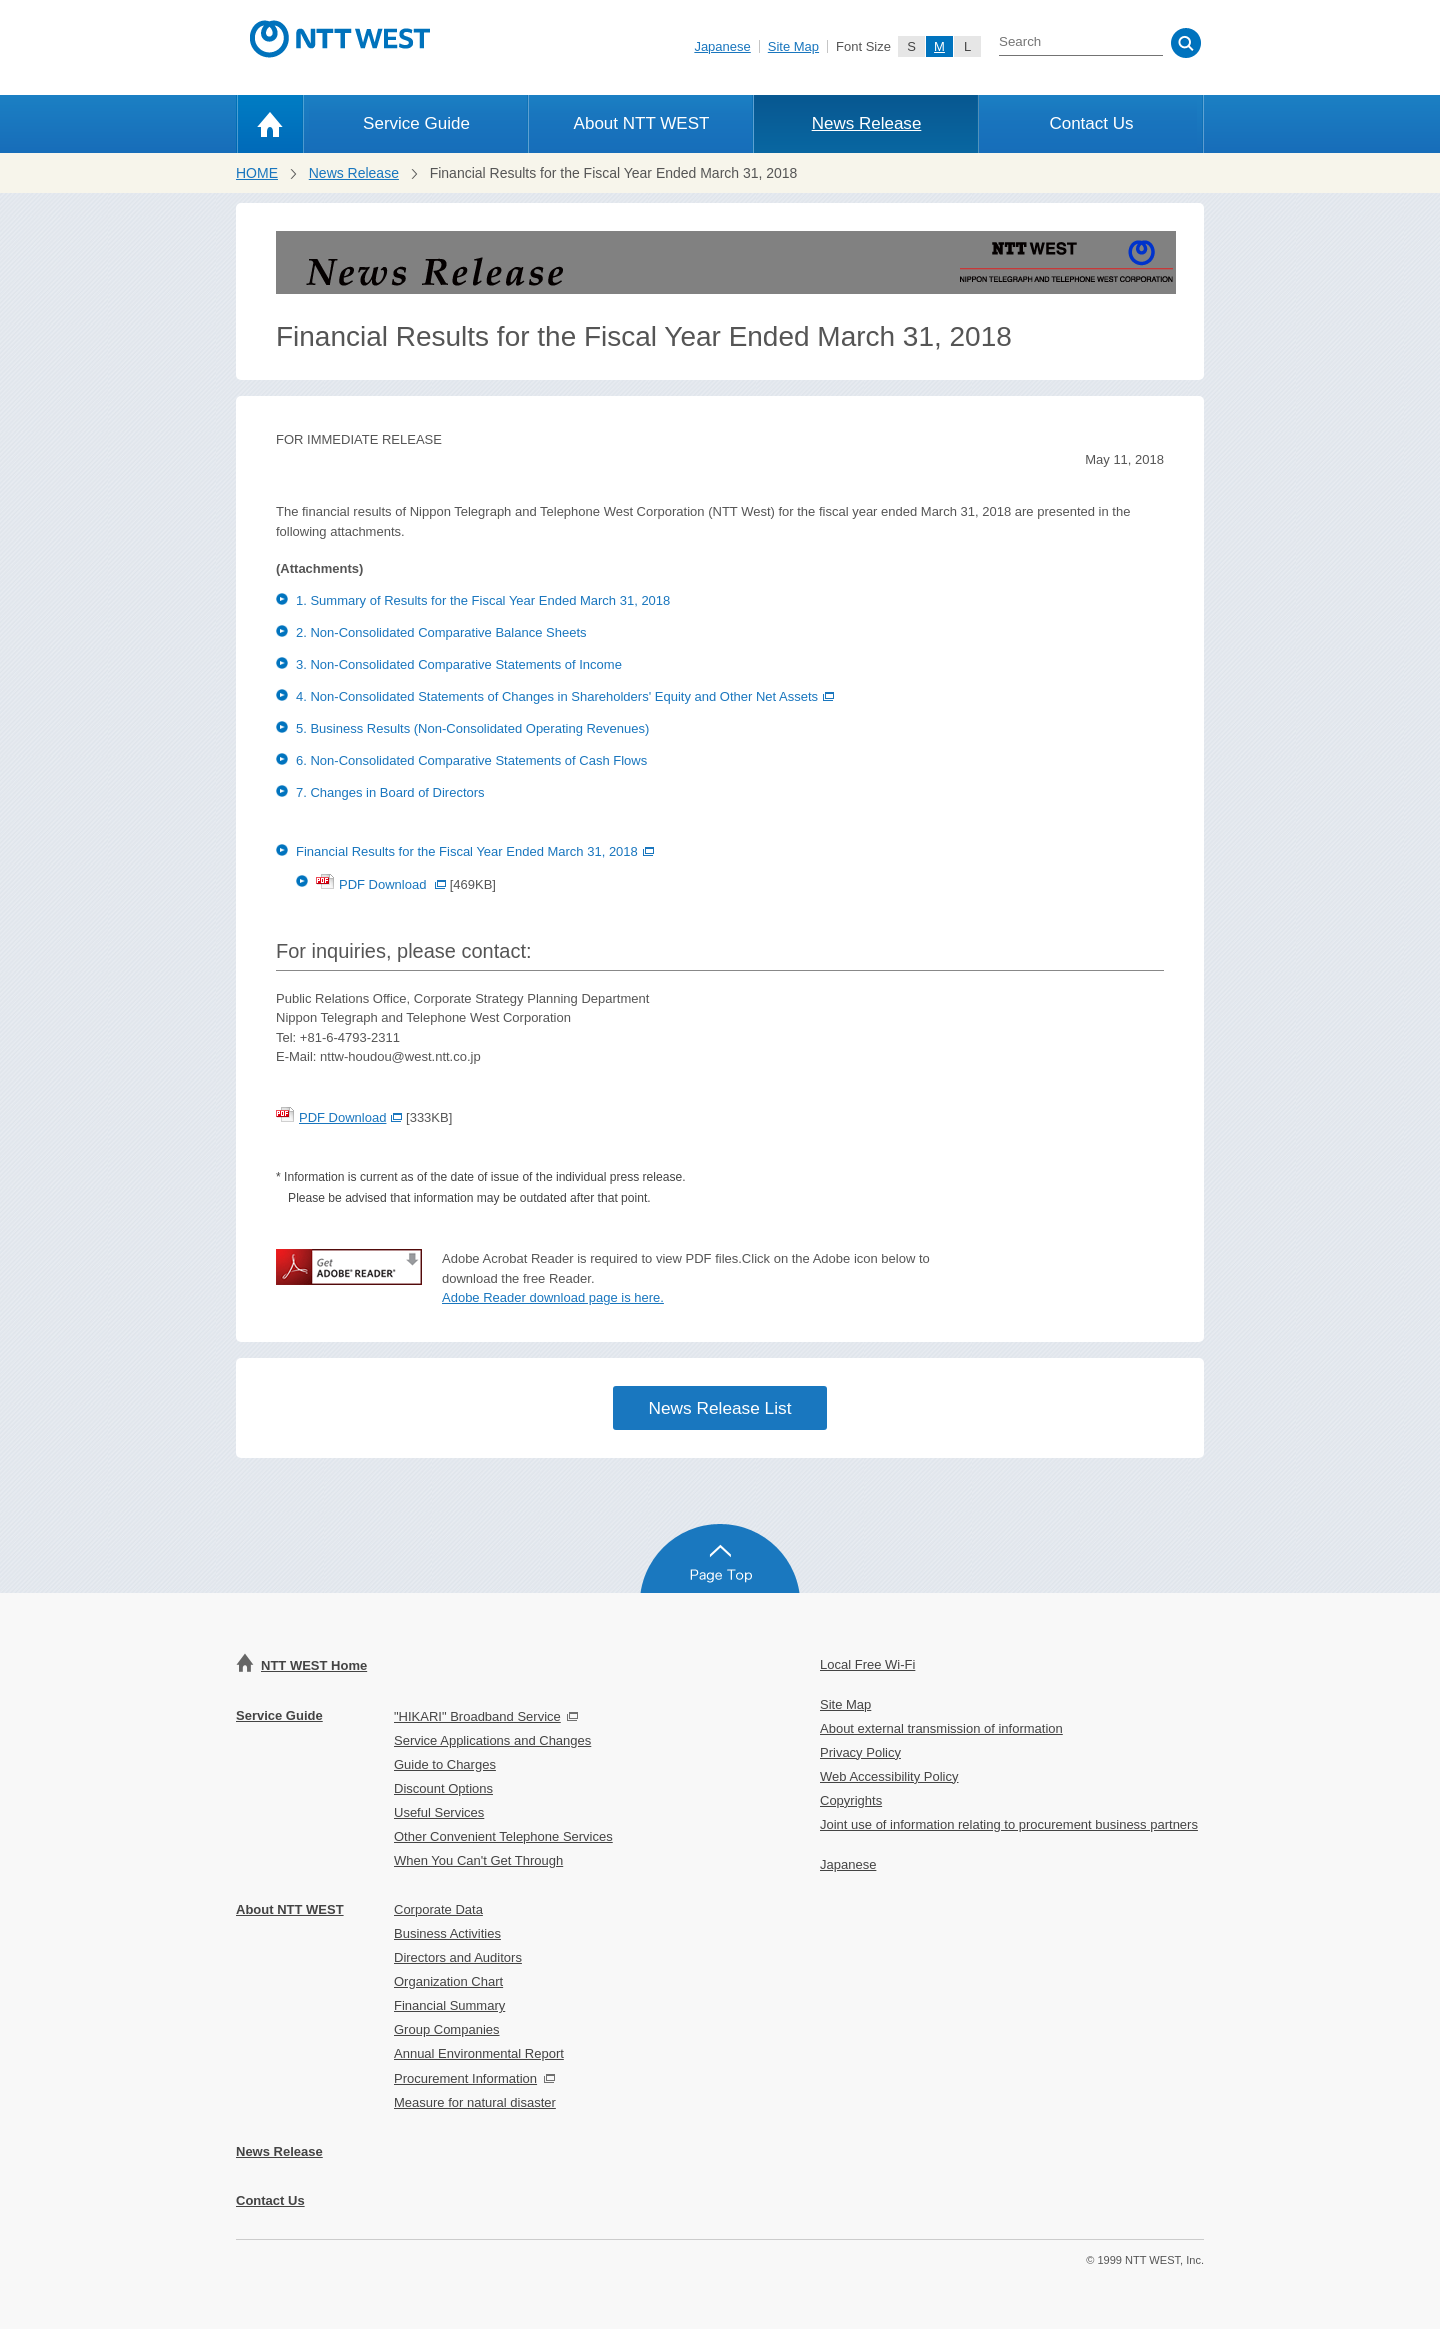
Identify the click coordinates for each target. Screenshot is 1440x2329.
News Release (867, 123)
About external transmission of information (941, 1728)
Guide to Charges (445, 1764)
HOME (257, 173)
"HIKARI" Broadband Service (477, 1716)
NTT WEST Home (314, 1665)
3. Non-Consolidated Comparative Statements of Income (459, 664)
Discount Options (443, 1788)
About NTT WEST (642, 123)
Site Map (793, 46)
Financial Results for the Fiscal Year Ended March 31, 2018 (475, 851)
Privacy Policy (860, 1752)
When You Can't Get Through (478, 1860)
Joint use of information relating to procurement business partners (1009, 1824)
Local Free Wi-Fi (867, 1664)
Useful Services (439, 1812)
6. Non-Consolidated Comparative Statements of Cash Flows (471, 760)
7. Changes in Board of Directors (390, 792)
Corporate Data (438, 1909)
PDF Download (381, 884)
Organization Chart (448, 1981)
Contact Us (1091, 123)
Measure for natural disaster (475, 2102)
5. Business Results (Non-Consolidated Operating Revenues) (472, 728)
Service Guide (416, 123)
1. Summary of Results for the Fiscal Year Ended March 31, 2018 (483, 600)
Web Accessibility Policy (889, 1776)
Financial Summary (449, 2005)
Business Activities (447, 1933)
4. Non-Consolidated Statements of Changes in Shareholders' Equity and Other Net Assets (565, 696)
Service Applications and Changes (492, 1740)
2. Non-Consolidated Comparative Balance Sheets (441, 632)
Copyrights (851, 1800)
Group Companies (447, 2029)
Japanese (722, 46)
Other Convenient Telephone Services (503, 1836)
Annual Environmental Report (479, 2053)
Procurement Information (465, 2078)
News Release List (720, 1408)
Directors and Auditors (458, 1957)
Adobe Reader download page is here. (553, 1297)
